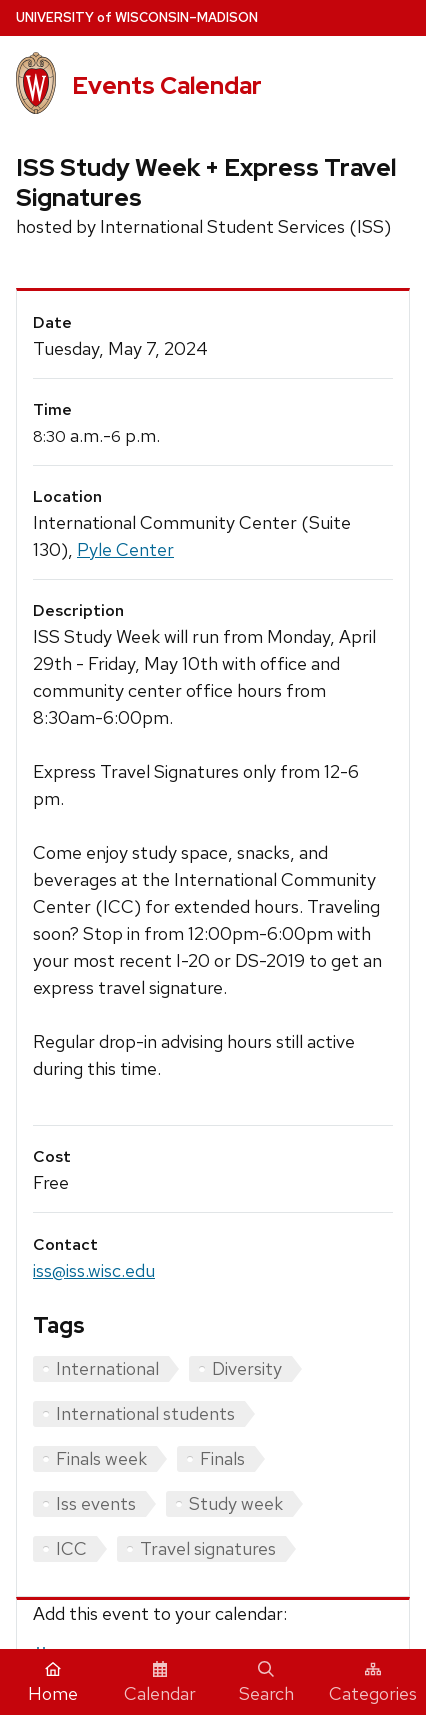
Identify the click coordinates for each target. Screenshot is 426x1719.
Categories (373, 1683)
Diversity (247, 1368)
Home (53, 1683)
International (107, 1368)
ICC (71, 1548)
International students (145, 1413)
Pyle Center (125, 549)
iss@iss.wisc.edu (94, 1270)
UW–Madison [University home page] (137, 17)
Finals (222, 1458)
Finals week (101, 1458)
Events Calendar (167, 85)
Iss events (96, 1503)
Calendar (160, 1683)
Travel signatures (208, 1548)
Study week (236, 1503)
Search (266, 1683)
